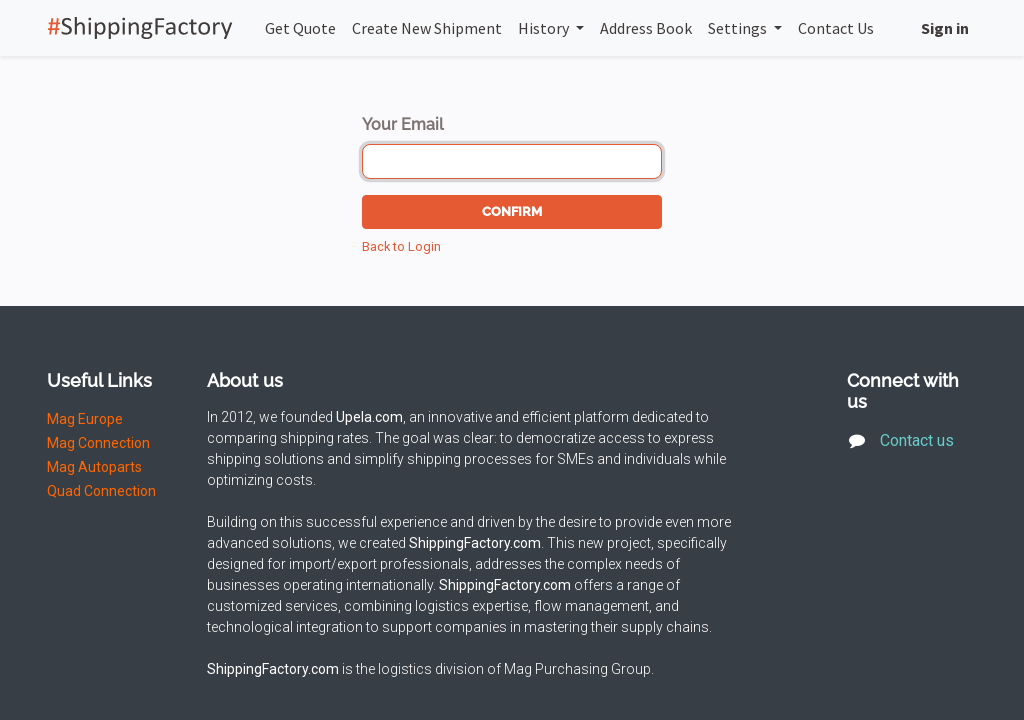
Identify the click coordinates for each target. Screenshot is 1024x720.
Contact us (921, 440)
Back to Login (401, 246)
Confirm (512, 211)
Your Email (403, 124)
